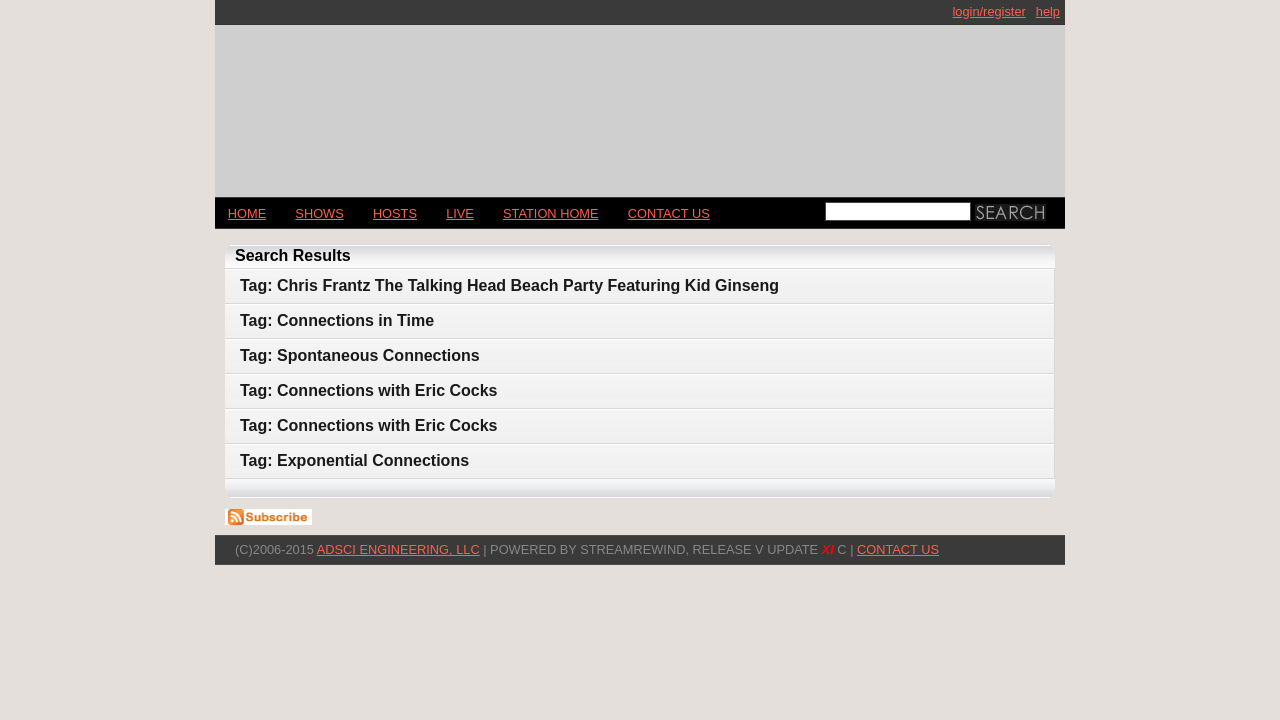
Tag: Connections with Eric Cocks (369, 390)
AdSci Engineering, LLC (398, 549)
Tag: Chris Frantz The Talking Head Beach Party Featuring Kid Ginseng (509, 285)
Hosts (395, 213)
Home (247, 213)
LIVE (460, 213)
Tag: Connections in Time (337, 320)
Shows (319, 213)
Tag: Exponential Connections (354, 460)
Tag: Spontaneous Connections (360, 355)
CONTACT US (669, 213)
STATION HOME (551, 213)
